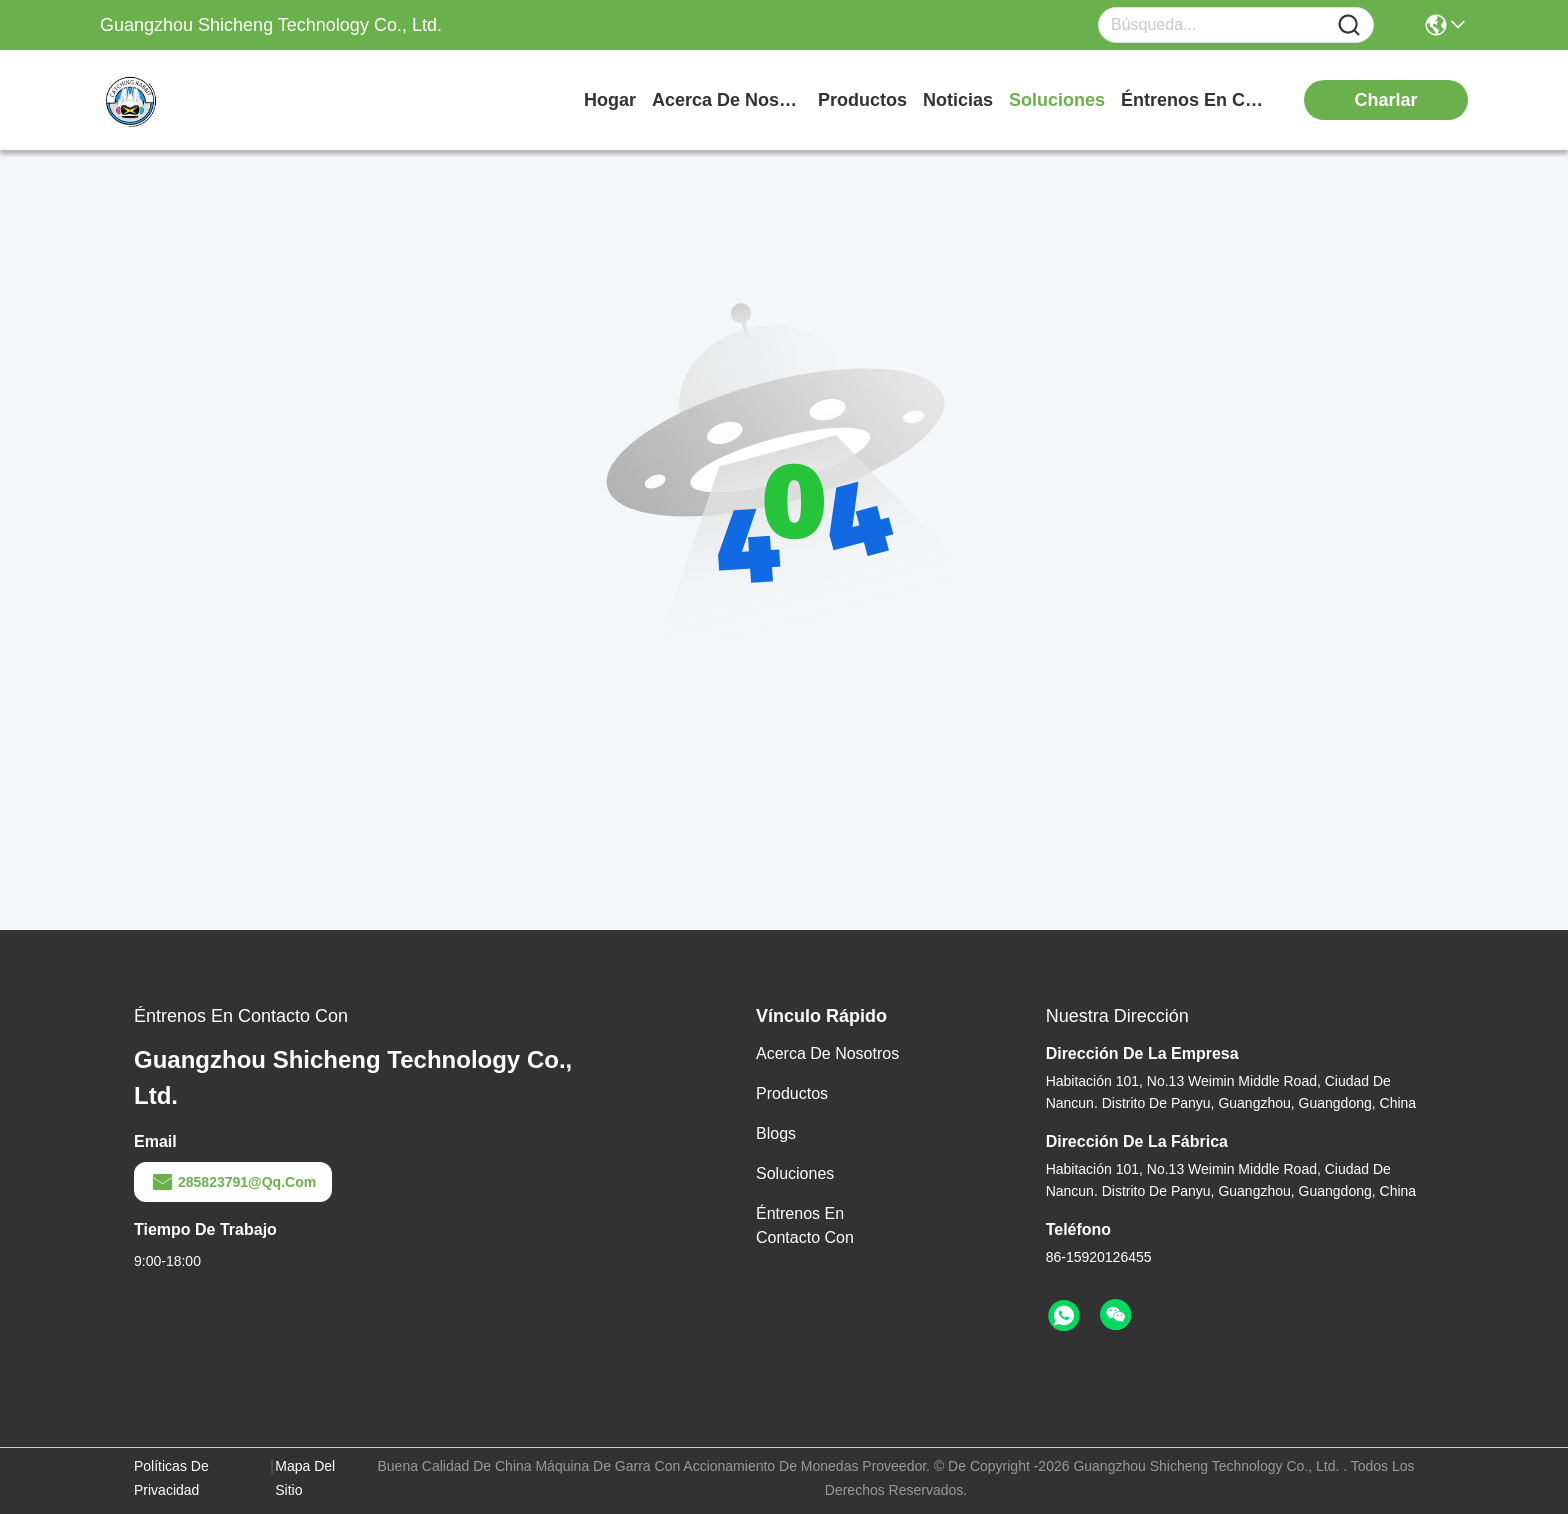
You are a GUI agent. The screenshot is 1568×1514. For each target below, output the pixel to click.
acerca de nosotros (727, 100)
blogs (776, 1133)
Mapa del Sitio (305, 1478)
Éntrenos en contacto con (1196, 100)
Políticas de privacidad (171, 1478)
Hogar (610, 100)
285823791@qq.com (233, 1182)
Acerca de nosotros (827, 1053)
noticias (958, 100)
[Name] (1349, 25)
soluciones (1057, 100)
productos (862, 100)
